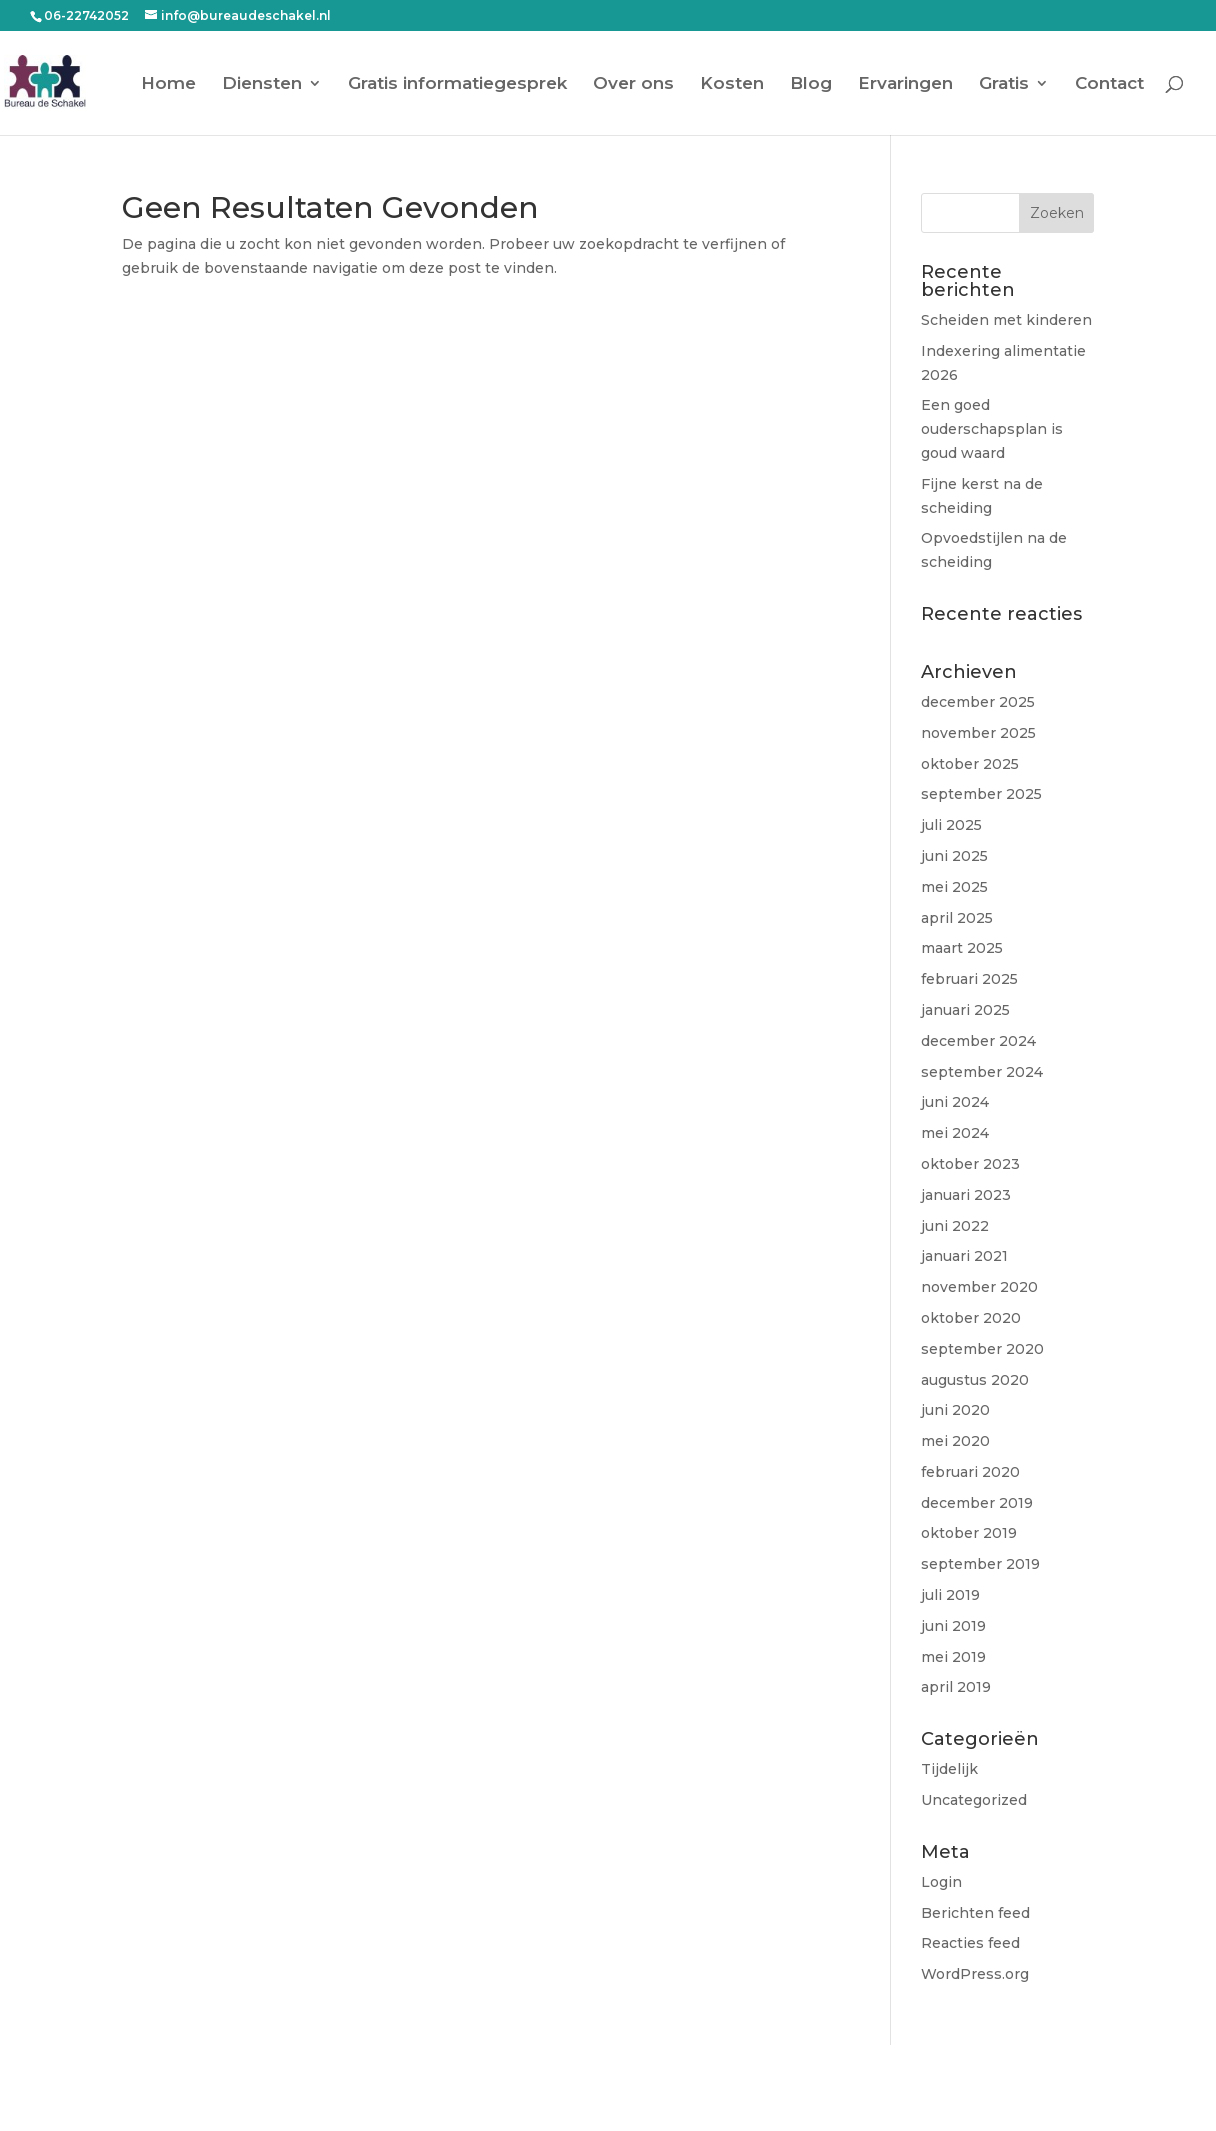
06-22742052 (86, 15)
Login (941, 1882)
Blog (811, 84)
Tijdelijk (949, 1769)
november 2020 (979, 1287)
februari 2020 (970, 1472)
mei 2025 (954, 887)
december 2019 (977, 1503)
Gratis (1004, 84)
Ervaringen (905, 84)
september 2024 (982, 1072)
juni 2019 (953, 1626)
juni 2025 (954, 856)
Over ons (633, 84)
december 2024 (978, 1041)
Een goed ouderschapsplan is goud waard (992, 429)
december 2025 (978, 702)
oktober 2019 (969, 1533)
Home (168, 84)
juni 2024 (955, 1102)
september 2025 (981, 794)
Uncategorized (974, 1800)
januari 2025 (965, 1010)
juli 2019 (950, 1595)
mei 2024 (955, 1133)
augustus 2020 (975, 1380)
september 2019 (980, 1564)
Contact (1109, 84)
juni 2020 (955, 1410)
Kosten (732, 84)
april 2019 (956, 1687)
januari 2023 (966, 1195)
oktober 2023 (970, 1164)
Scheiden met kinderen (1006, 320)
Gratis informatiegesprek (457, 84)
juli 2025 (951, 825)
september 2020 (982, 1349)
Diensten (262, 84)
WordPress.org (975, 1974)
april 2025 (957, 918)
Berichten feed (975, 1913)
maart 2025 (962, 948)
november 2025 (978, 733)
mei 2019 (953, 1657)
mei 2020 (955, 1441)
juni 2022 (955, 1226)
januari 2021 (964, 1256)
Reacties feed (970, 1943)
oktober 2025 (970, 764)
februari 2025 (969, 979)
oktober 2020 (971, 1318)
